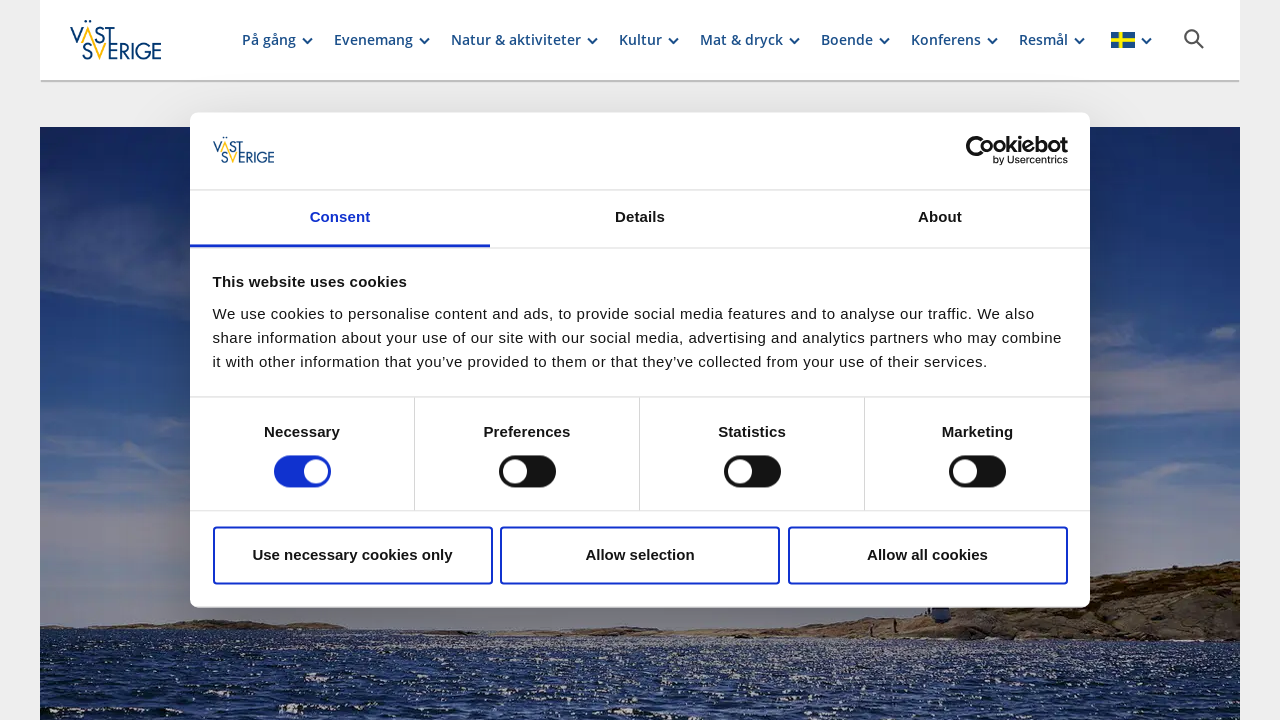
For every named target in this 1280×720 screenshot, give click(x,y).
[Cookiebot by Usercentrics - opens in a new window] (980, 151)
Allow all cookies (927, 554)
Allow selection (639, 554)
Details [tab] (640, 216)
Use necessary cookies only (352, 554)
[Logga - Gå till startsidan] (140, 40)
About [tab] (940, 216)
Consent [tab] (340, 216)
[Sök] (1194, 39)
